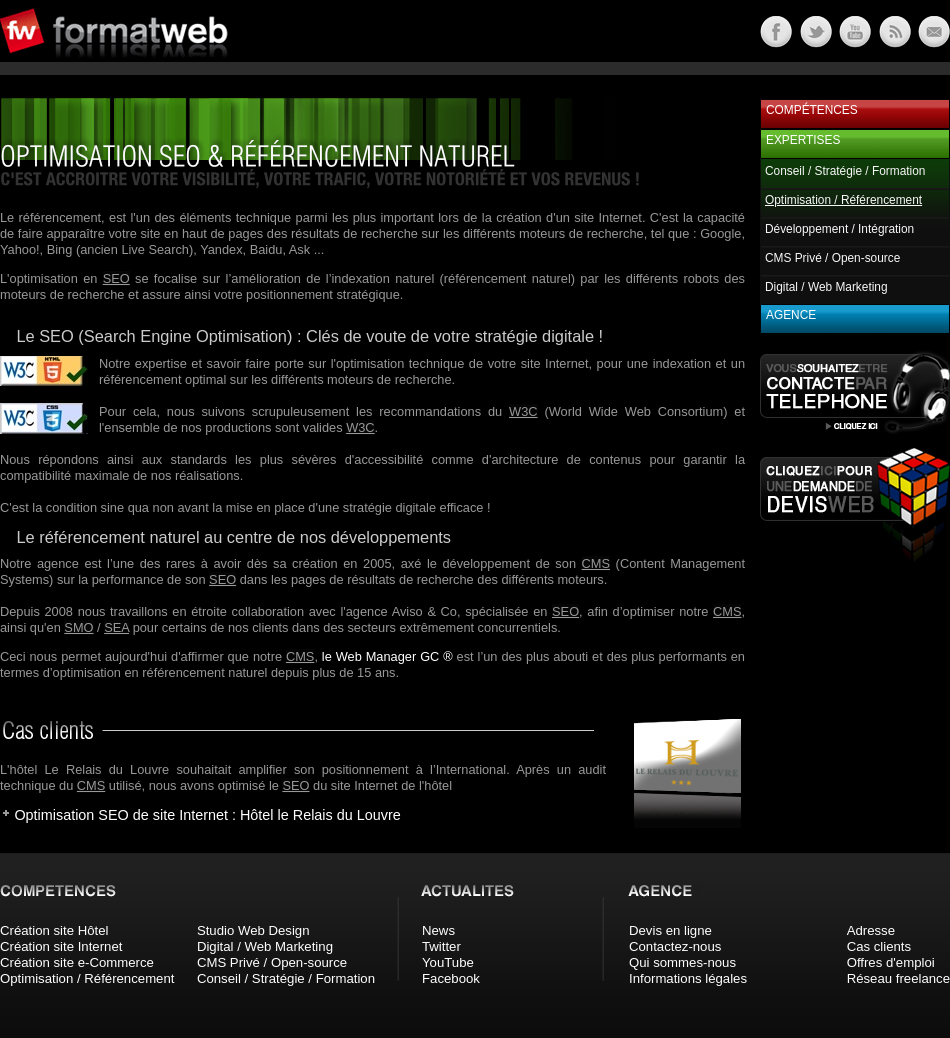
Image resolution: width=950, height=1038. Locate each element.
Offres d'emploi (891, 962)
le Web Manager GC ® (387, 656)
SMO (78, 627)
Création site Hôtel (54, 930)
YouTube (448, 962)
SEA (116, 627)
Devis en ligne (670, 930)
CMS (596, 563)
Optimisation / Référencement (87, 978)
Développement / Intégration (839, 229)
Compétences (812, 110)
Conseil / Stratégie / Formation (845, 171)
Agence (791, 315)
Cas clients (879, 946)
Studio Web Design (253, 930)
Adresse (871, 930)
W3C (523, 411)
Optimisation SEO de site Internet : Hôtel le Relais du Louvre (207, 815)
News (438, 930)
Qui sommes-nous (682, 962)
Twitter (441, 946)
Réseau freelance (898, 978)
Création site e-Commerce (77, 962)
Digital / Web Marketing (826, 287)
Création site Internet (61, 946)
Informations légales (688, 978)
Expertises (803, 140)
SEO (116, 278)
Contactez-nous (675, 946)
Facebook (451, 978)
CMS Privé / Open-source (832, 258)
